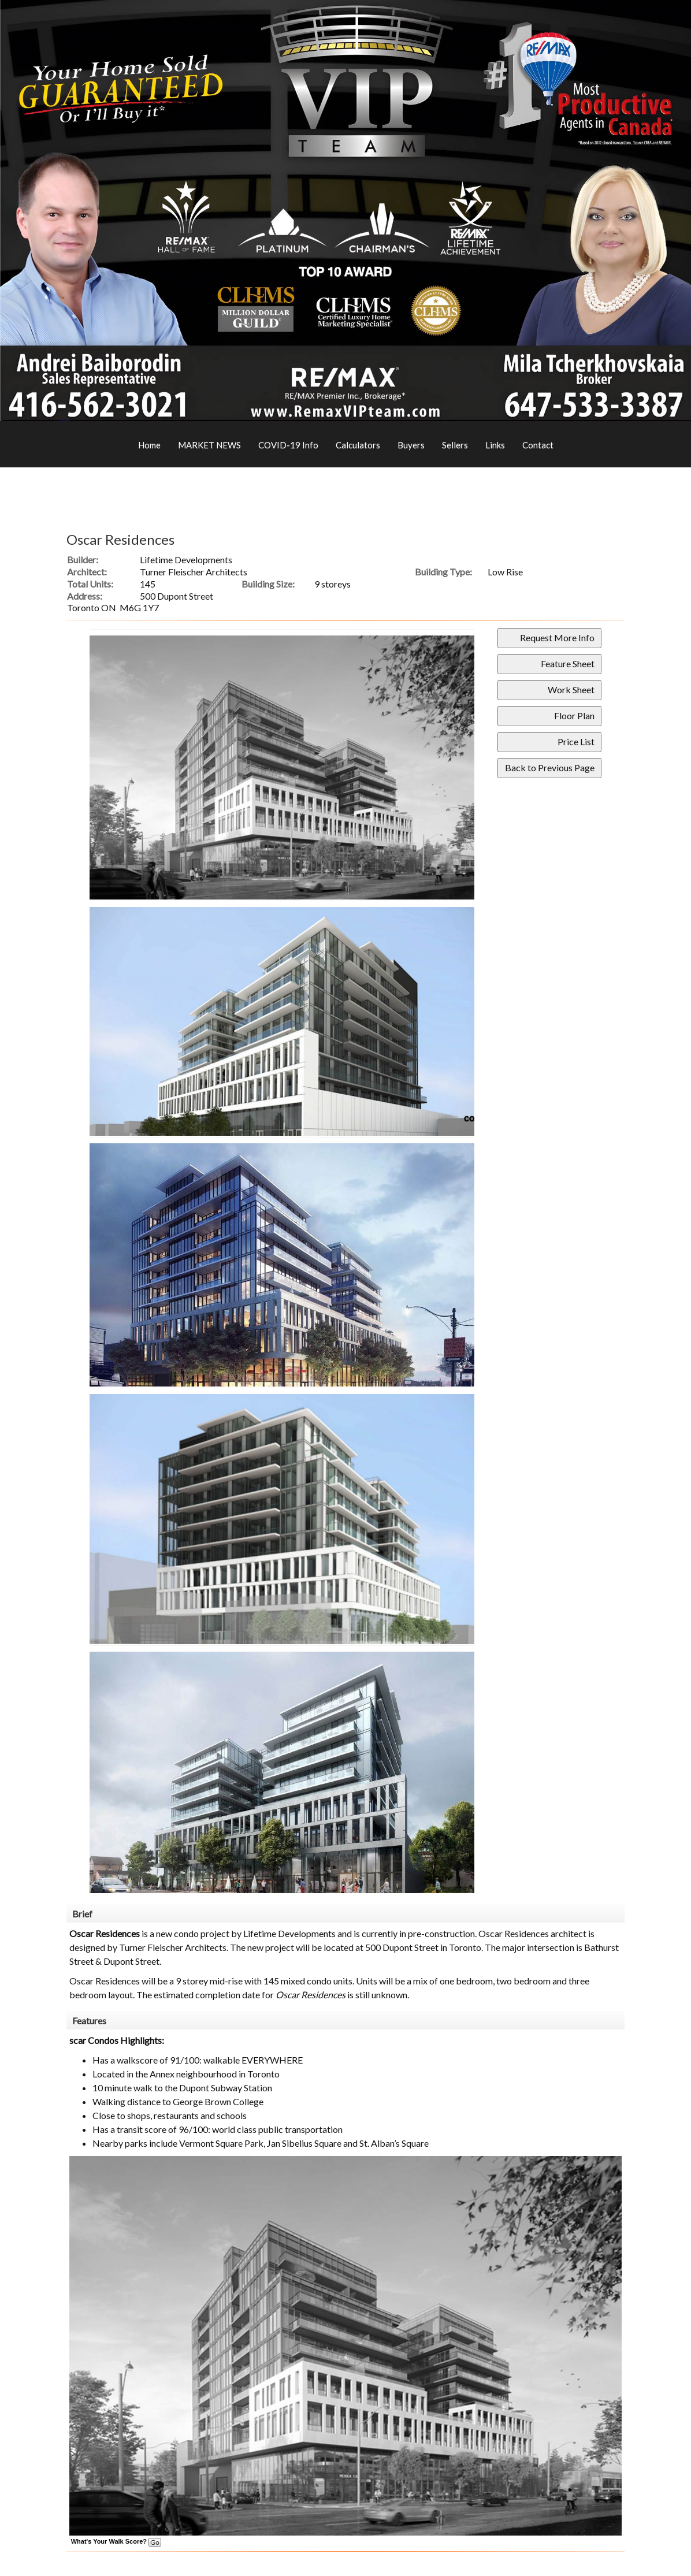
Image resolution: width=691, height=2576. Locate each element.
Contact (537, 445)
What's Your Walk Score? (116, 2541)
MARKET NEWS (209, 445)
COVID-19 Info (288, 445)
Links (495, 445)
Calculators (358, 445)
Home (149, 445)
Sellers (455, 445)
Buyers (411, 445)
